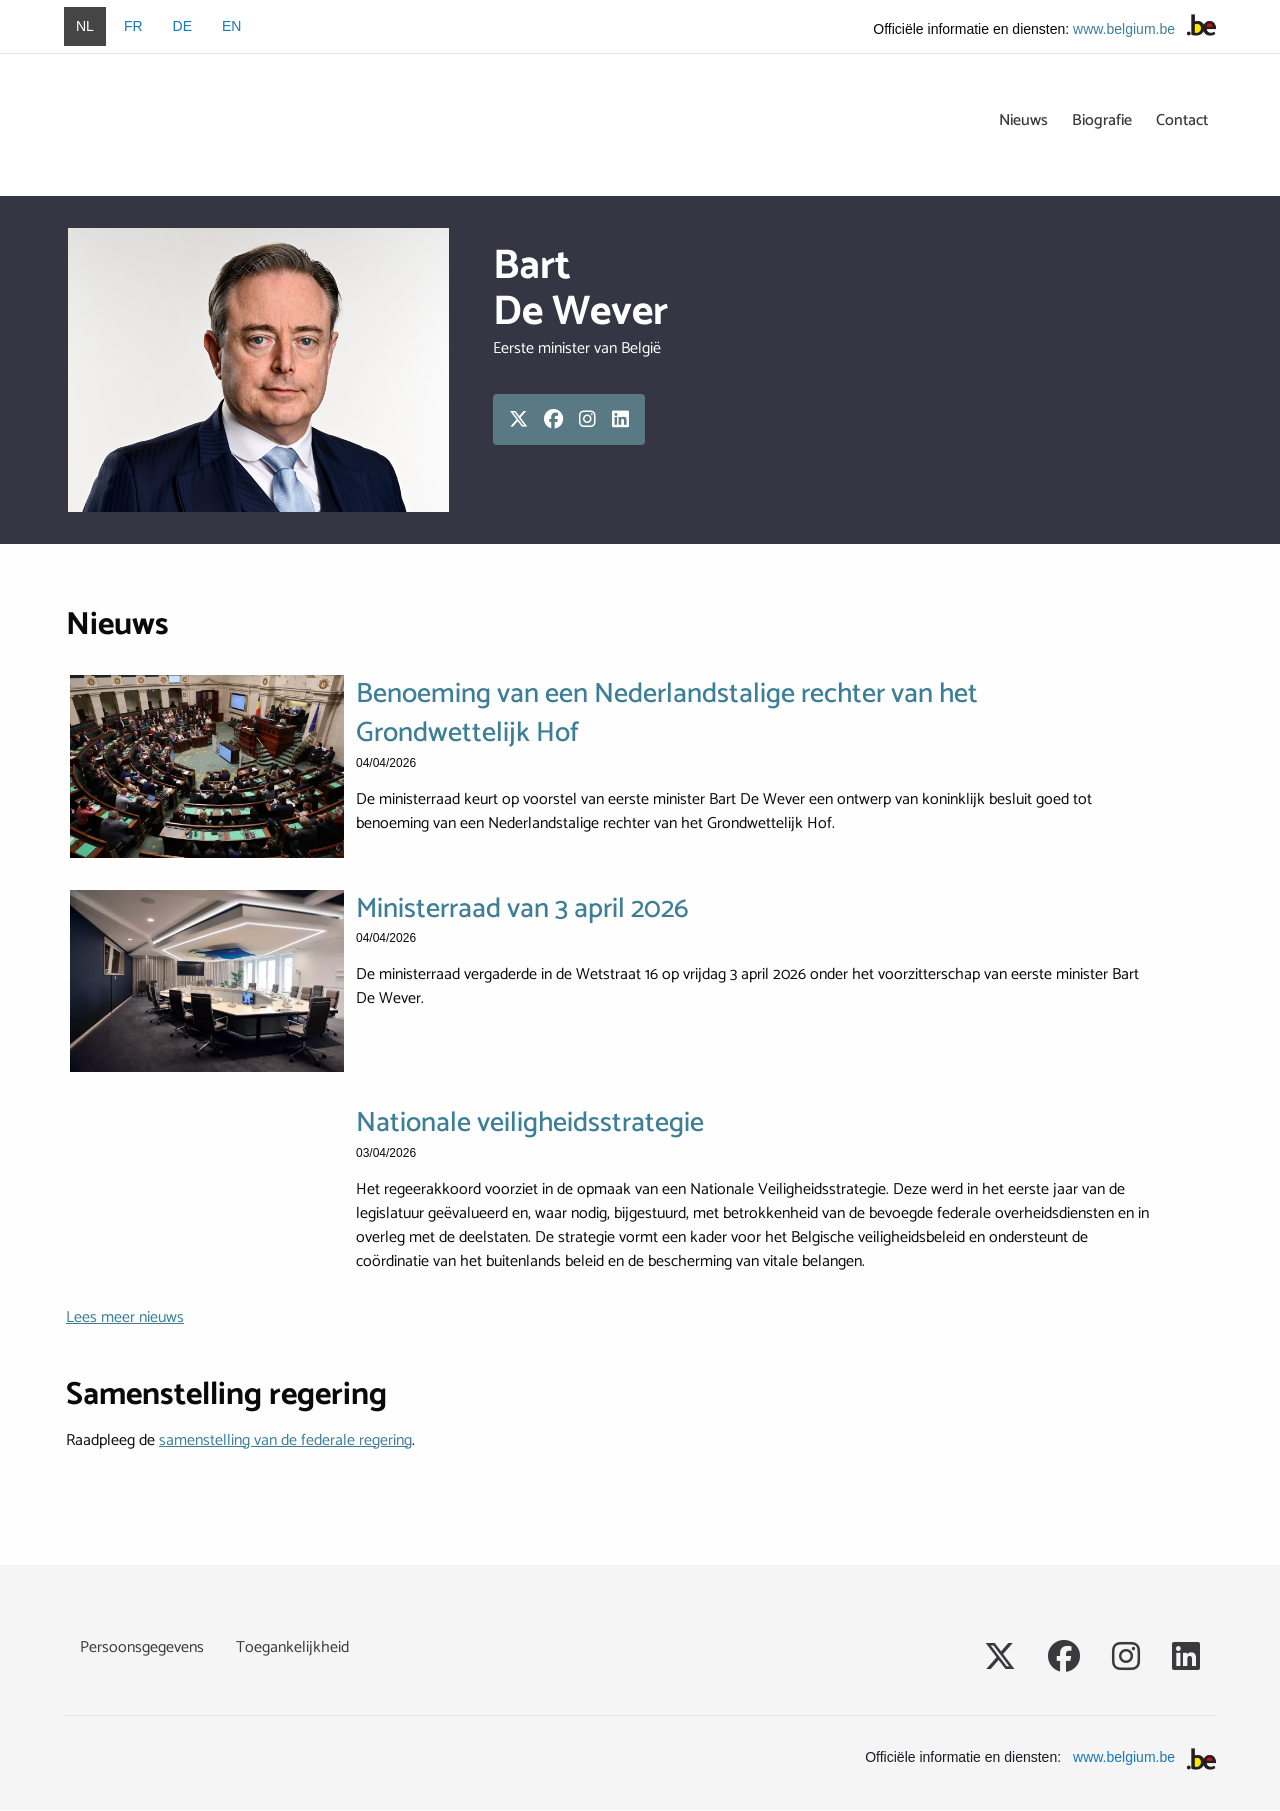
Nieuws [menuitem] (1023, 120)
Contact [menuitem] (1182, 120)
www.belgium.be (1124, 28)
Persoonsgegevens (142, 1648)
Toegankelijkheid (292, 1648)
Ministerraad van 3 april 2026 (522, 909)
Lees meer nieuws (125, 1317)
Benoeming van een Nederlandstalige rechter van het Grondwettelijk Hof (667, 714)
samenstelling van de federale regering (285, 1440)
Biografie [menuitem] (1102, 120)
